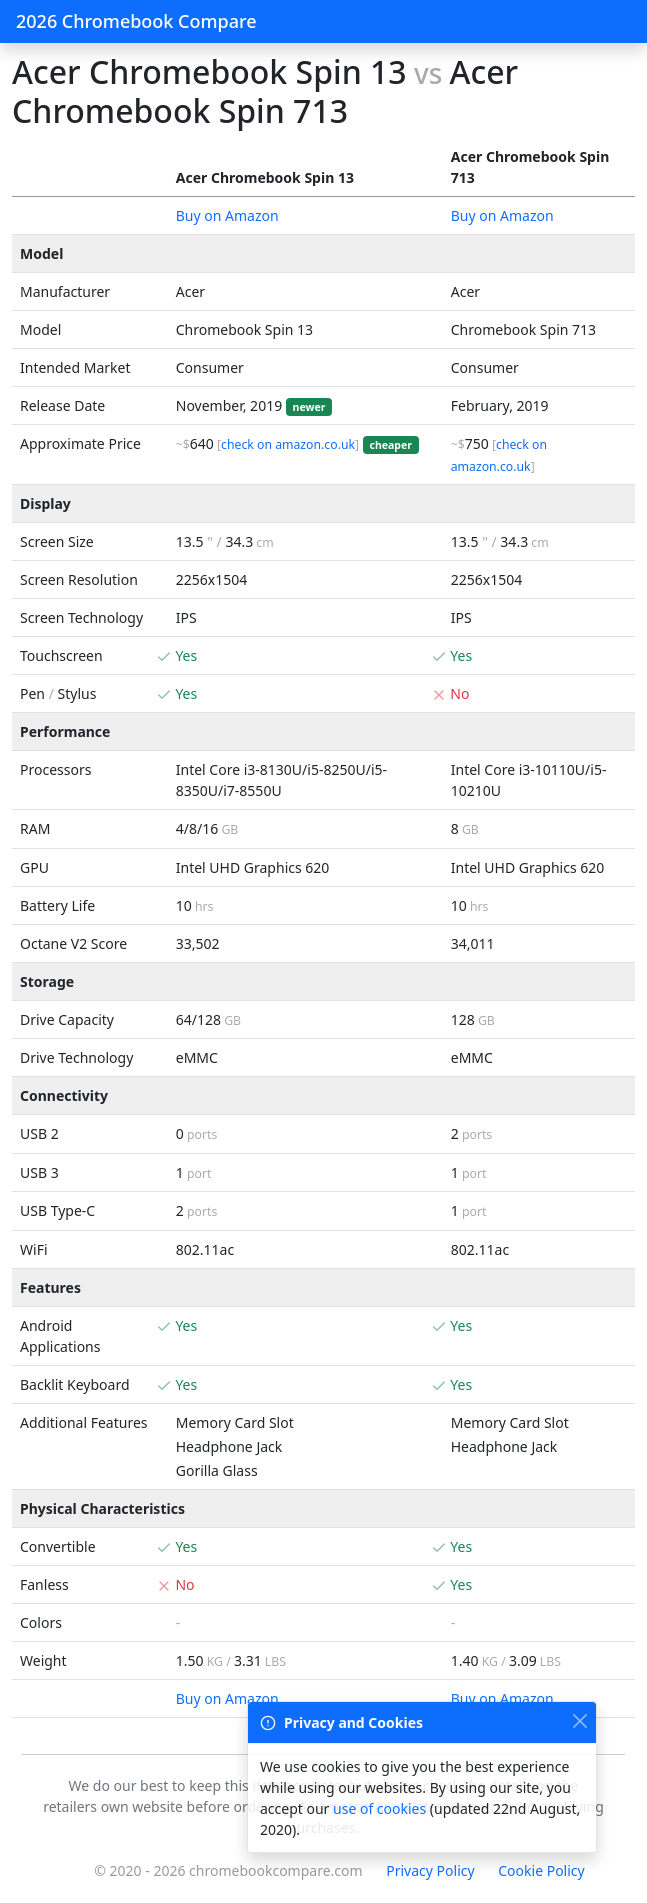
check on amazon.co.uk (288, 444)
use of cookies (379, 1808)
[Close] (579, 1720)
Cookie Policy (541, 1870)
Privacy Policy (430, 1870)
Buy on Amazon (227, 215)
